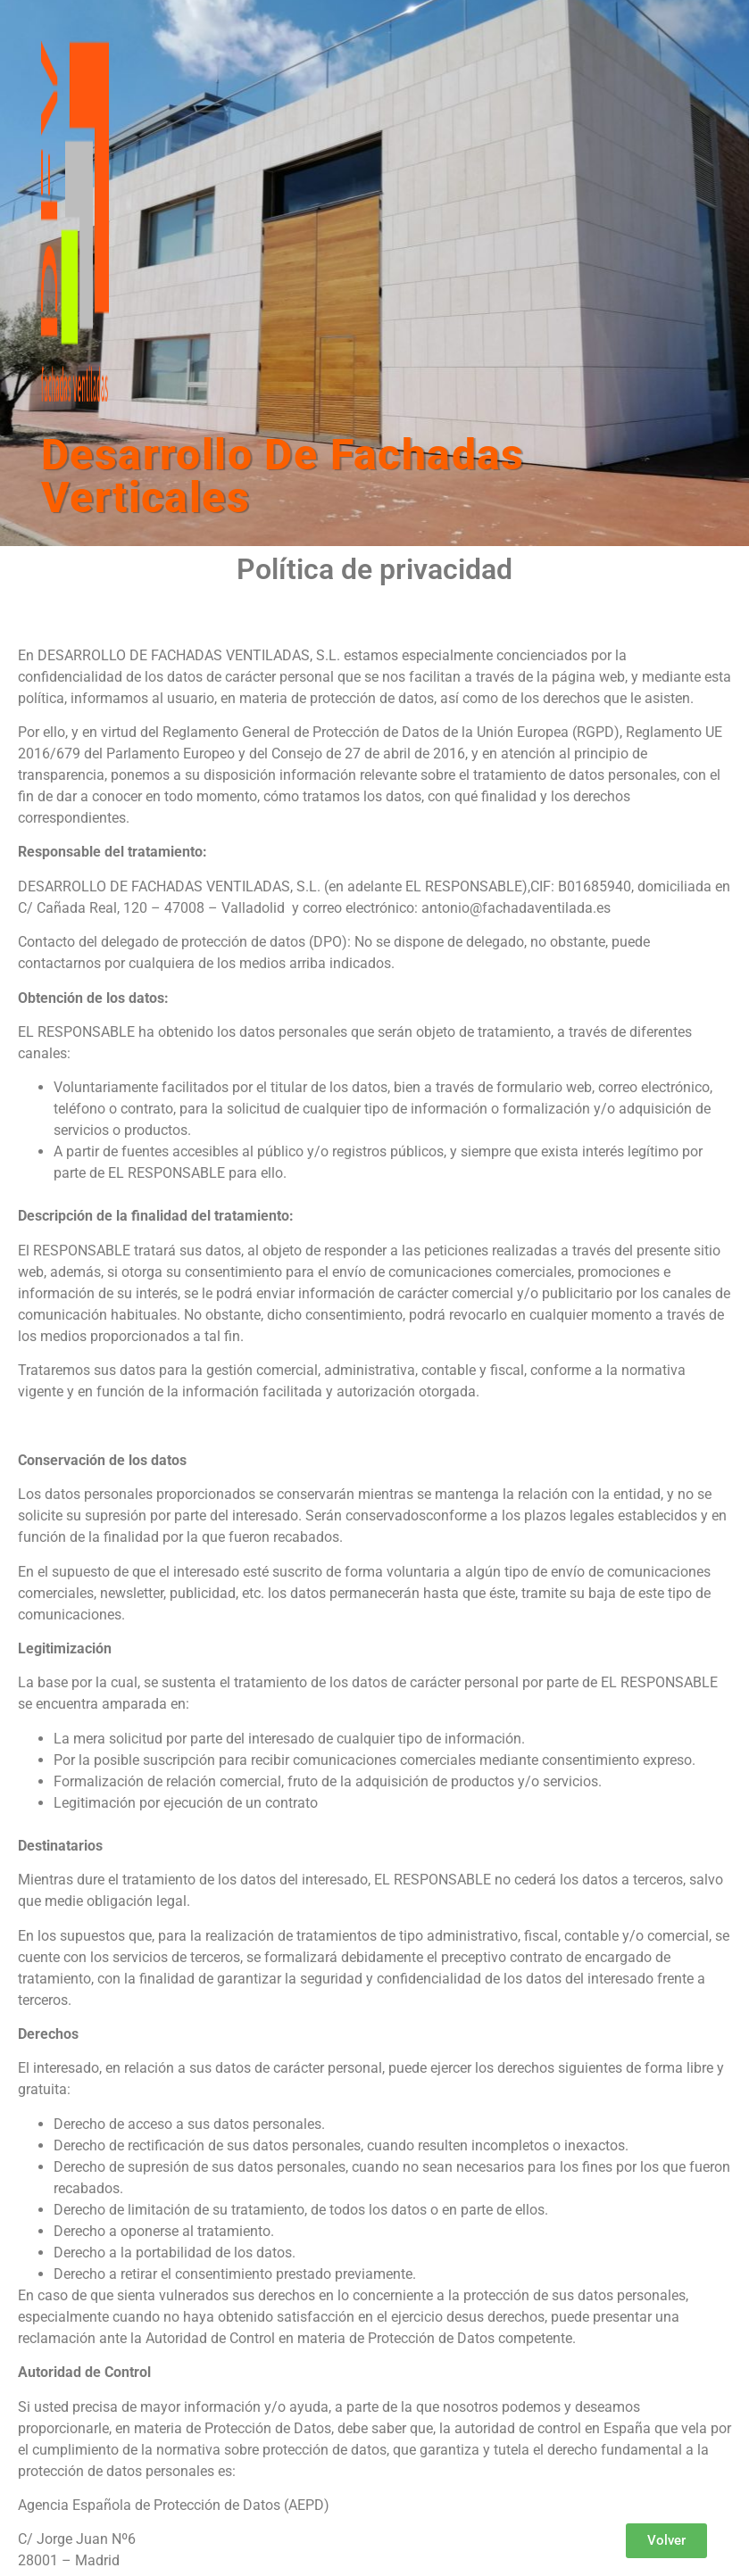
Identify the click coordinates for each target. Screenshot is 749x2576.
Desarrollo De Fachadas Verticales (283, 476)
